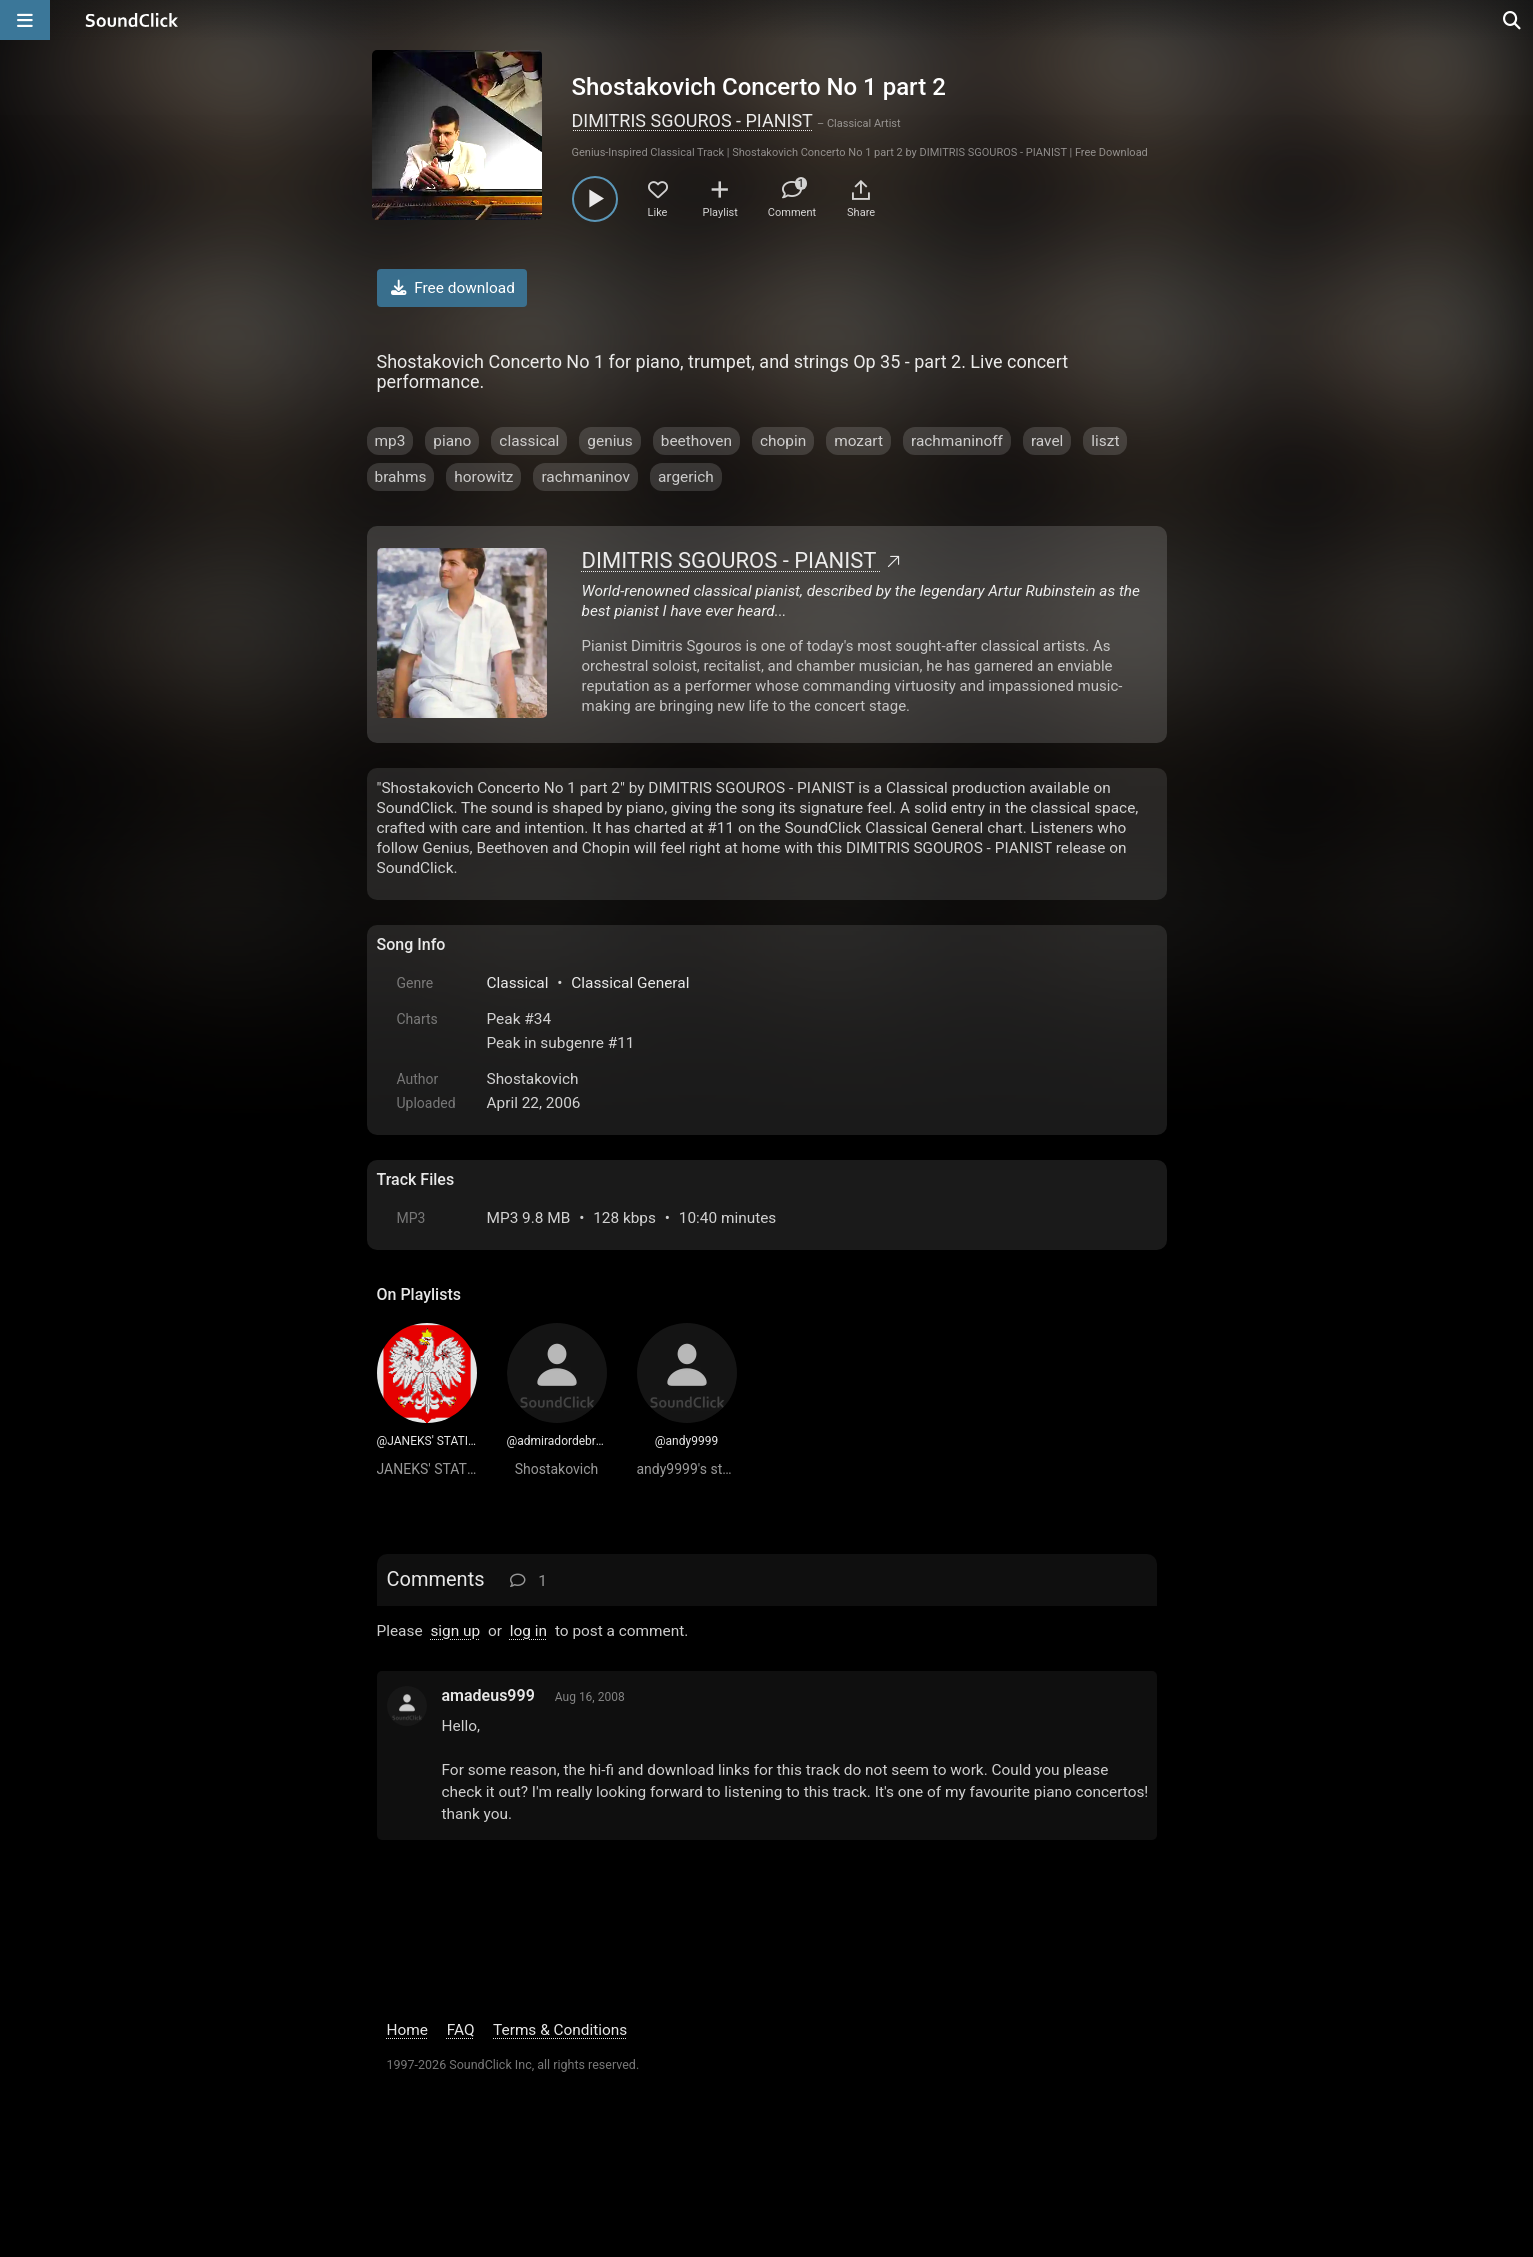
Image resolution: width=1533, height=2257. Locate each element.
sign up (455, 1631)
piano (452, 441)
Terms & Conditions (560, 2030)
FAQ (461, 2030)
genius (609, 441)
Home (407, 2030)
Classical (518, 983)
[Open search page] (1513, 20)
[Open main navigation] (25, 20)
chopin (783, 441)
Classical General (630, 983)
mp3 (390, 441)
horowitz (483, 477)
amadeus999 (488, 1695)
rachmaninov (585, 477)
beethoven (696, 441)
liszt (1105, 441)
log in (528, 1631)
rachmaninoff (957, 441)
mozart (858, 441)
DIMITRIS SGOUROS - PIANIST (692, 120)
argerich (686, 477)
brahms (401, 477)
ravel (1047, 441)
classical (529, 441)
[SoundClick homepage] (132, 20)
